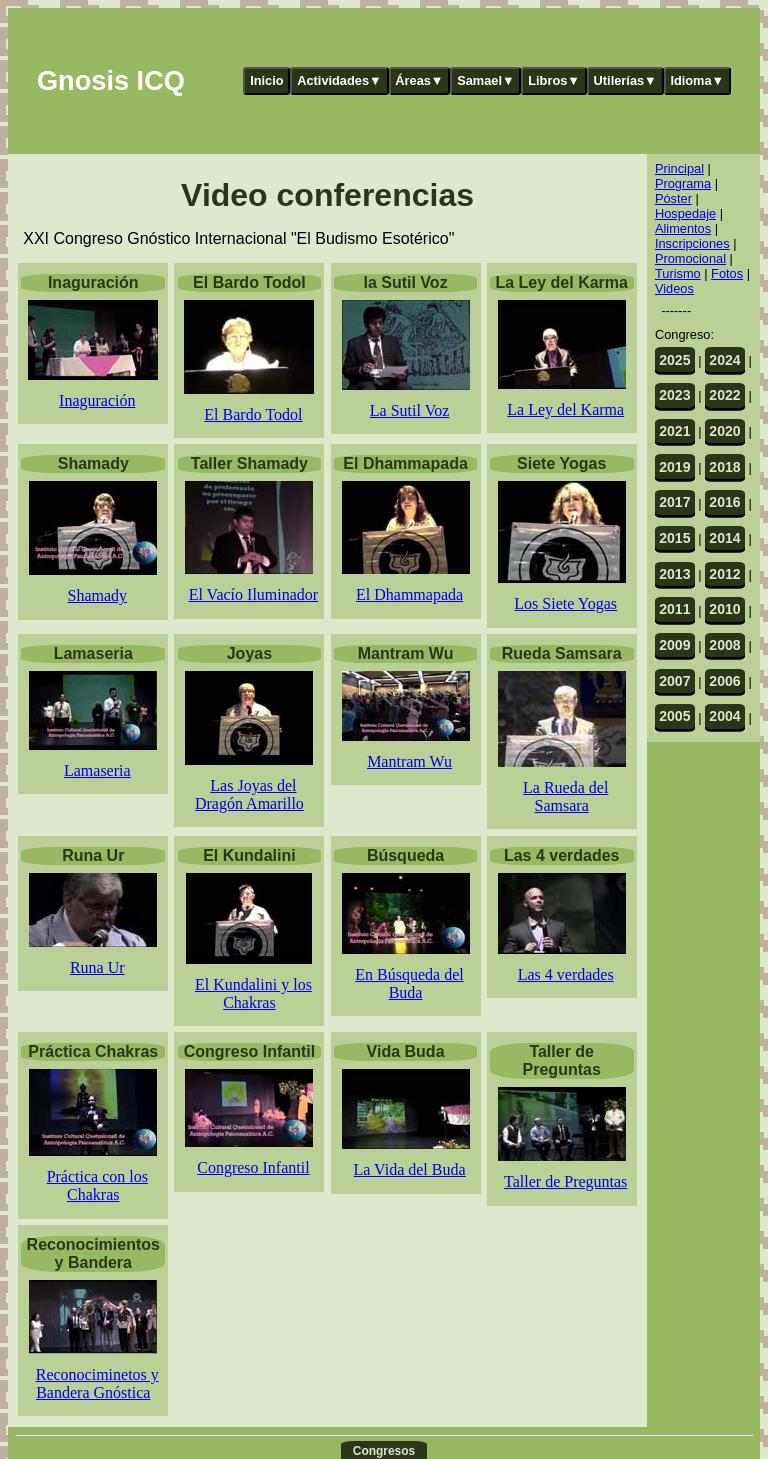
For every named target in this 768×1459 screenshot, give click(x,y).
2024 (724, 360)
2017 (674, 502)
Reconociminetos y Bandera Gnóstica (97, 1383)
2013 (674, 574)
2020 (724, 431)
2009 (674, 645)
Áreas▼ (419, 80)
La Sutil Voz (409, 410)
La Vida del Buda (410, 1169)
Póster (673, 198)
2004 (724, 716)
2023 (674, 395)
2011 (674, 609)
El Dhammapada (409, 594)
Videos (674, 288)
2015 (674, 538)
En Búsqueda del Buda (409, 983)
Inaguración (97, 400)
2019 (674, 467)
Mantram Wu (409, 761)
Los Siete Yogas (565, 603)
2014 (724, 538)
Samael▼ (486, 80)
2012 (724, 574)
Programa (683, 183)
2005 (674, 716)
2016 (724, 502)
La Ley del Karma (565, 409)
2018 (724, 467)
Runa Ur (97, 967)
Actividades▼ (339, 80)
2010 (724, 609)
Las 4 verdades (566, 974)
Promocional (690, 258)
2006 (724, 681)
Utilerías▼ (625, 80)
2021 (674, 431)
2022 (724, 395)
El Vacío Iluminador (253, 594)
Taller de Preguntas (565, 1181)
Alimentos (683, 228)
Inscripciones (692, 243)
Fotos (727, 273)
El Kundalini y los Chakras (253, 993)
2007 (674, 681)
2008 (724, 645)
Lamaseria (97, 770)
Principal (679, 168)
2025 (674, 360)
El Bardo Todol (253, 414)
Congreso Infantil (253, 1167)
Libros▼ (554, 80)
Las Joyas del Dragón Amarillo (249, 794)
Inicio (266, 80)
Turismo (678, 273)
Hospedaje (685, 213)
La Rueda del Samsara (565, 796)
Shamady (98, 595)
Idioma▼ (697, 80)
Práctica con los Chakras (97, 1185)
